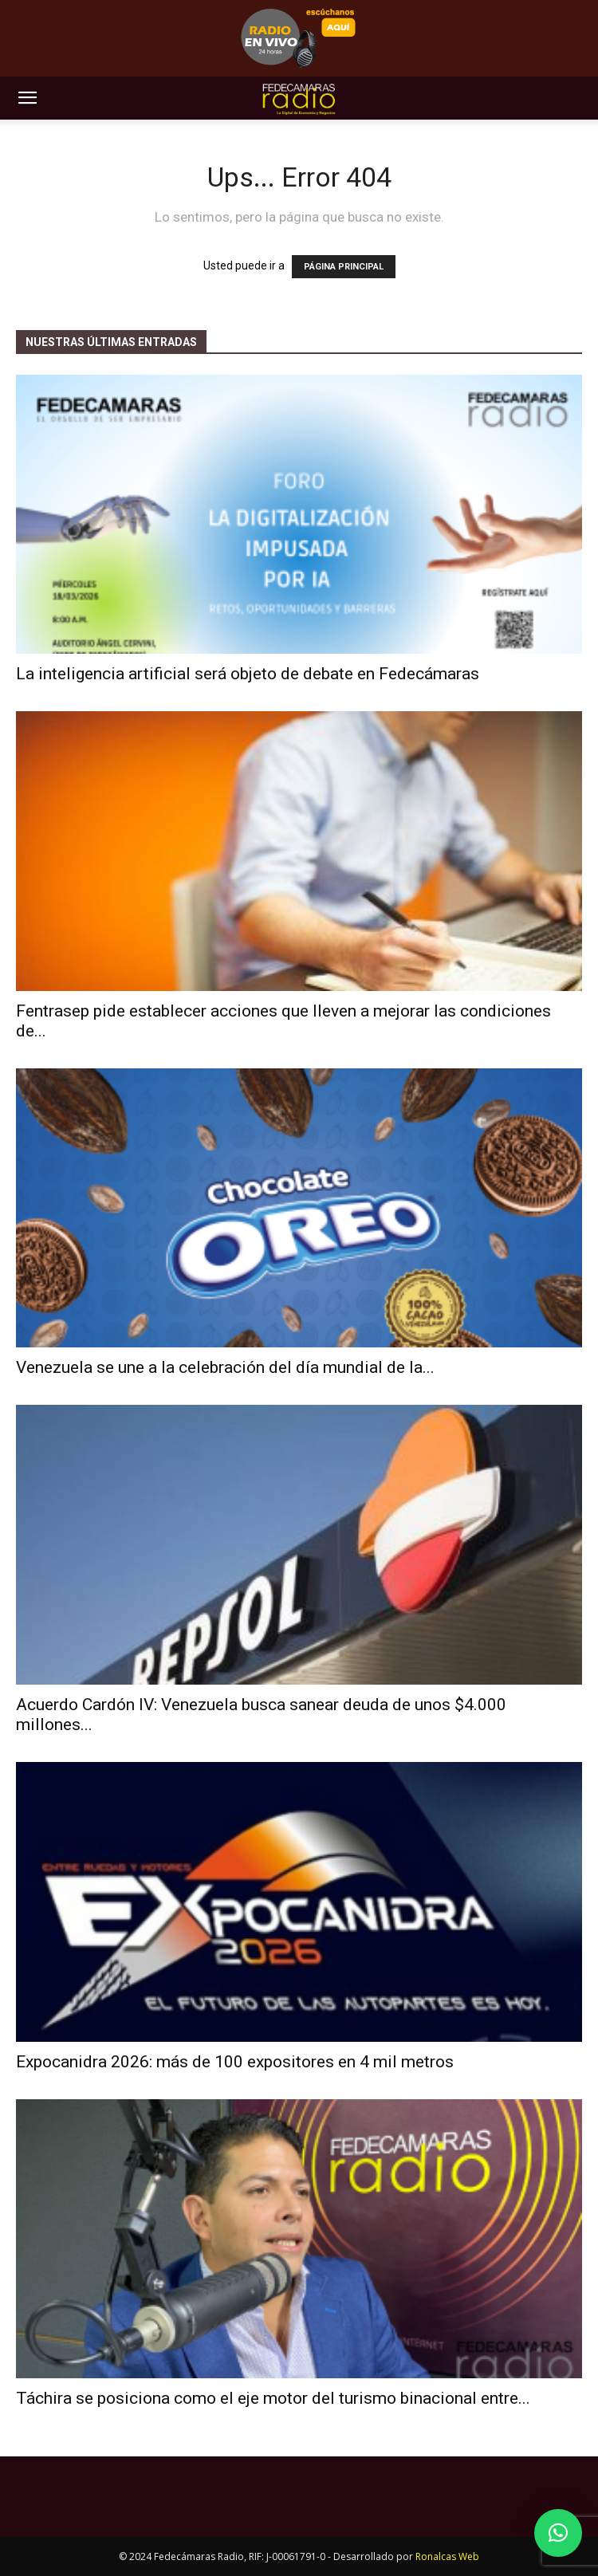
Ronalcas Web (447, 2556)
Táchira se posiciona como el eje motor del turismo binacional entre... (273, 2398)
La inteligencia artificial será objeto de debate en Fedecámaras (247, 673)
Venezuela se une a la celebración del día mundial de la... (225, 1367)
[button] (27, 98)
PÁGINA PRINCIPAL (344, 267)
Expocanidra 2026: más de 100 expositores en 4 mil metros (235, 2061)
